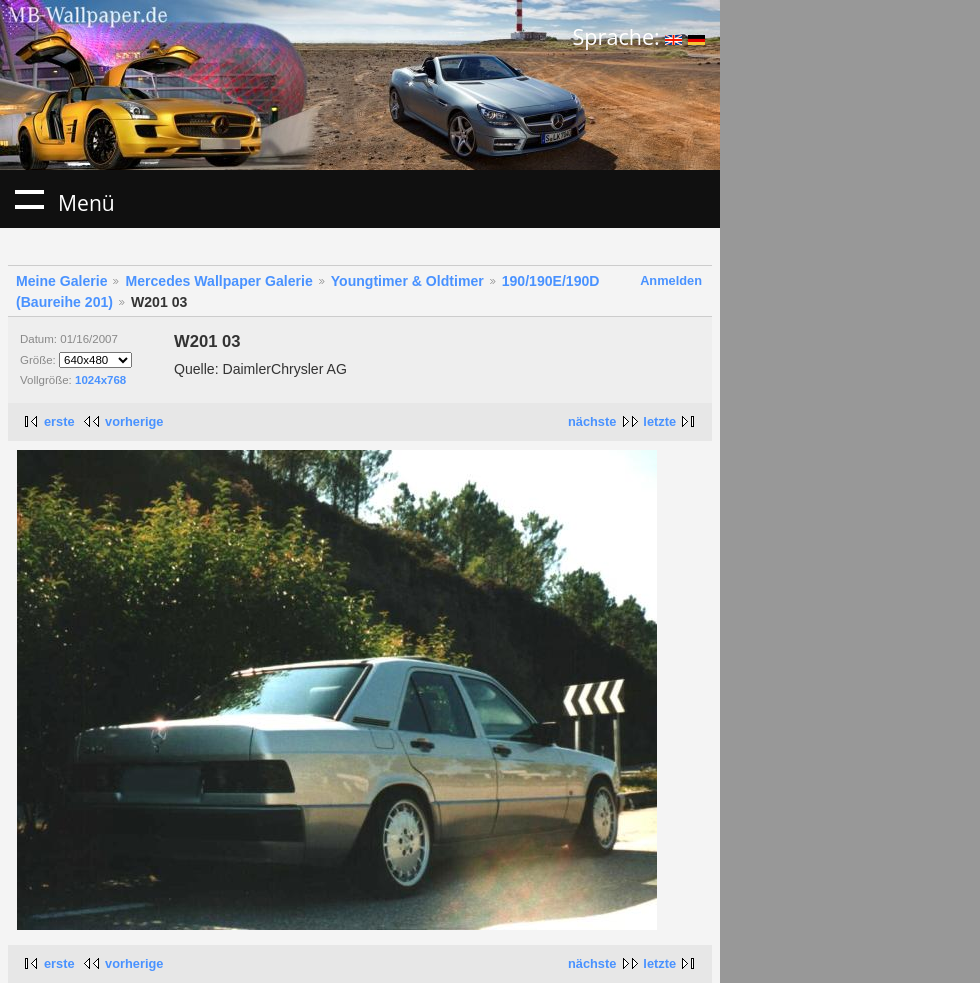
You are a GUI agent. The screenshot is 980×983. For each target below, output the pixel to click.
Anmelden (671, 280)
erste (59, 421)
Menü (29, 199)
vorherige (134, 421)
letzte (659, 421)
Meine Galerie (62, 281)
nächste (592, 421)
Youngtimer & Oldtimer (407, 281)
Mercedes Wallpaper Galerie (218, 281)
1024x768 (100, 380)
